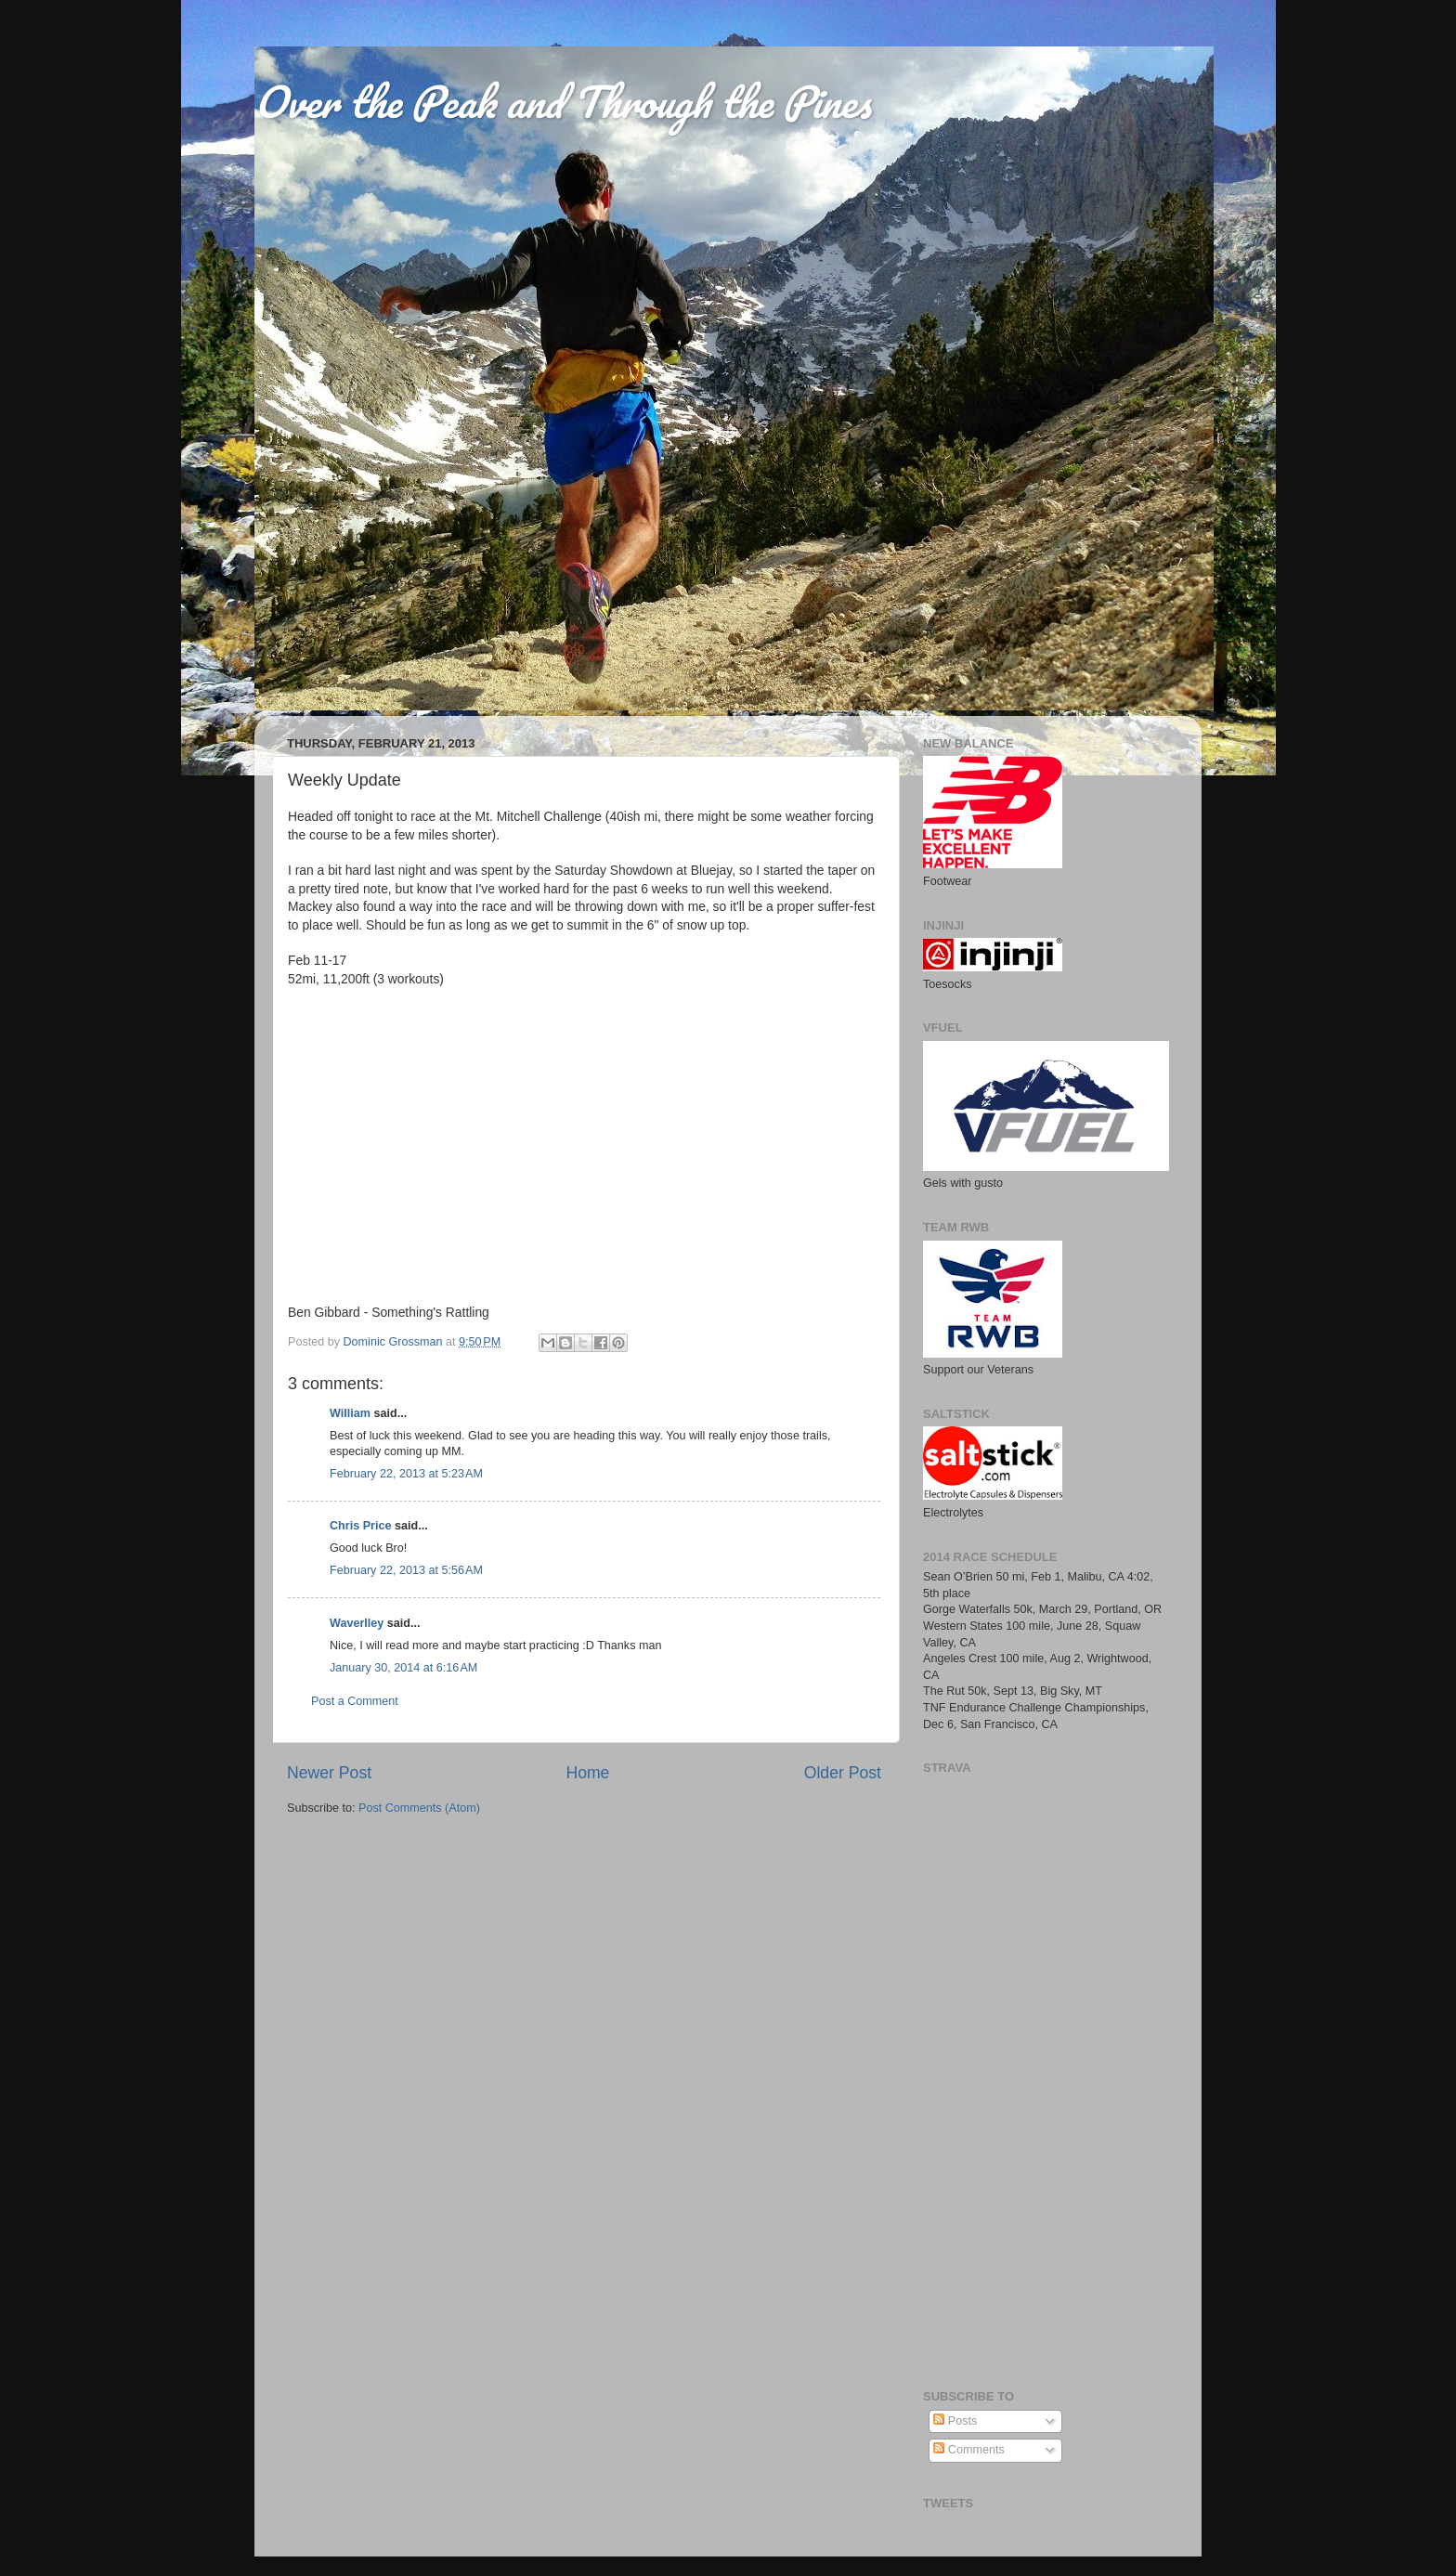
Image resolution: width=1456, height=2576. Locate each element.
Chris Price (361, 1525)
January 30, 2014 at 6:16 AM (403, 1667)
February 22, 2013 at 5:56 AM (406, 1570)
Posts (955, 2420)
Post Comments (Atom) (419, 1808)
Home (587, 1772)
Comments (968, 2449)
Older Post (842, 1772)
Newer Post (329, 1772)
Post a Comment (354, 1701)
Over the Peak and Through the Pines (562, 101)
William (350, 1413)
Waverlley (357, 1623)
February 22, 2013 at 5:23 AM (406, 1473)
